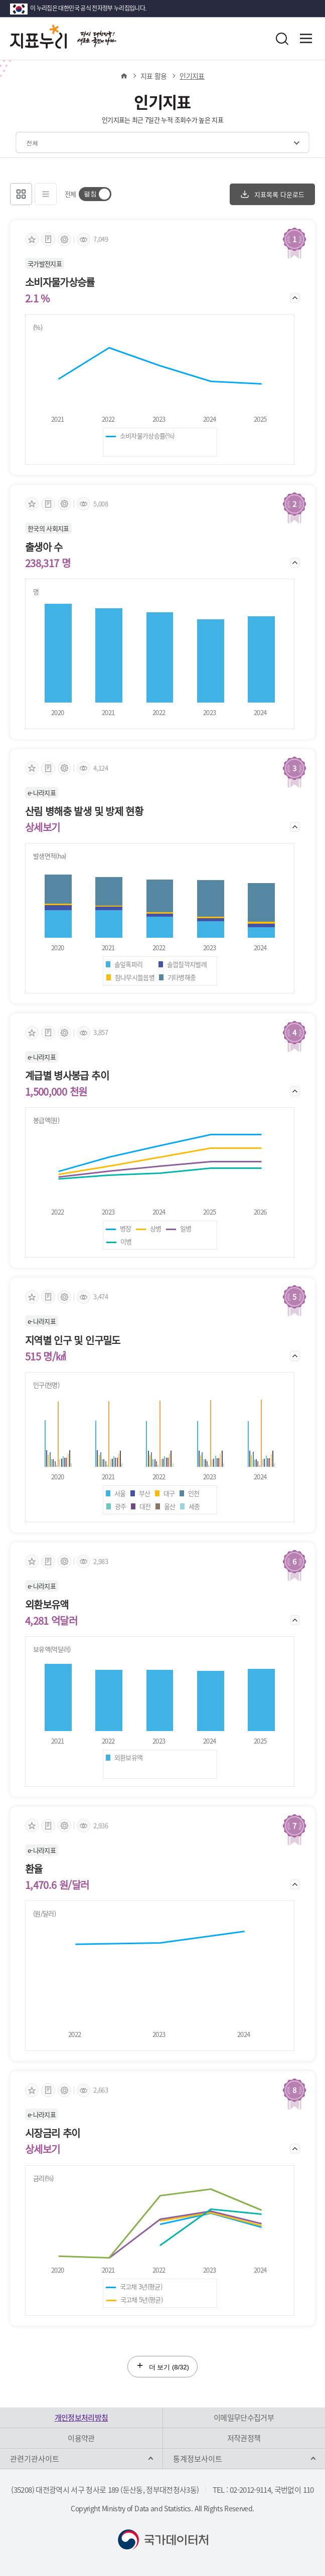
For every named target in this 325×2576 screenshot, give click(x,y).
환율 (34, 1868)
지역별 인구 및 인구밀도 (72, 1340)
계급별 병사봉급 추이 (67, 1075)
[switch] (95, 194)
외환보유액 (47, 1604)
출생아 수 (44, 547)
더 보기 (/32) (162, 2366)
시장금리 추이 (52, 2133)
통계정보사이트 (197, 2458)
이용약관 (81, 2438)
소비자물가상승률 (60, 282)
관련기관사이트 (34, 2458)
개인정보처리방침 (81, 2417)
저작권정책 (244, 2438)
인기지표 (192, 76)
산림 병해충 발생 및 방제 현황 (84, 811)
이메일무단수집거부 (244, 2417)
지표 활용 (153, 76)
